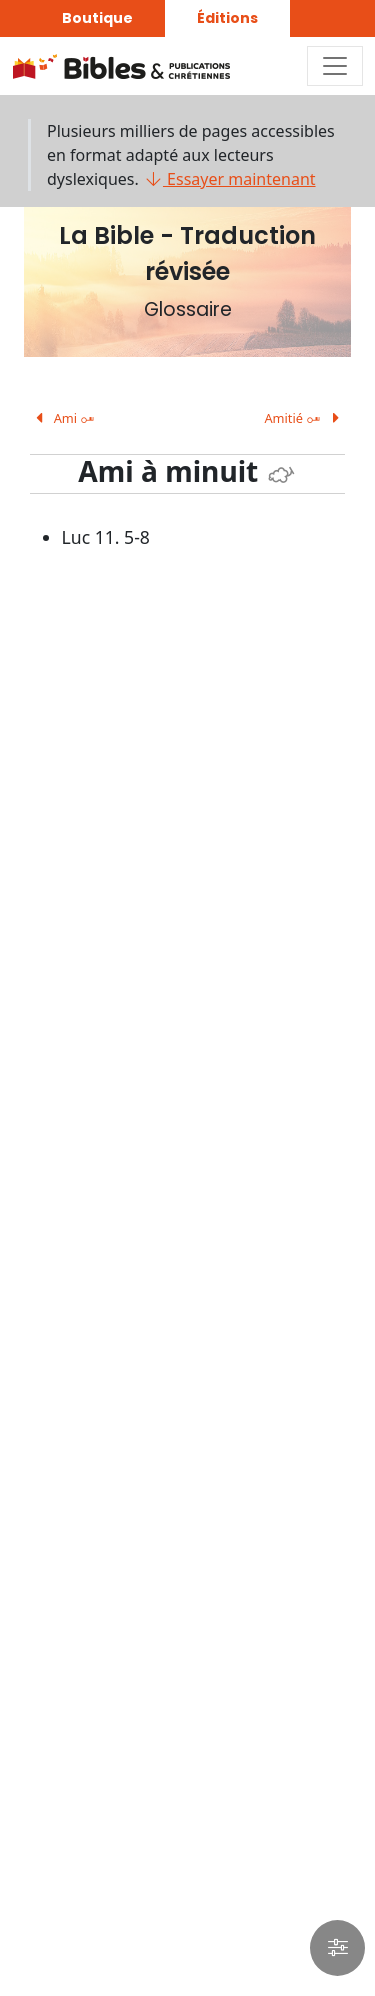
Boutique (97, 18)
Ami (63, 418)
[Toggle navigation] (335, 66)
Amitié (304, 418)
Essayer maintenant (229, 179)
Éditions (227, 18)
